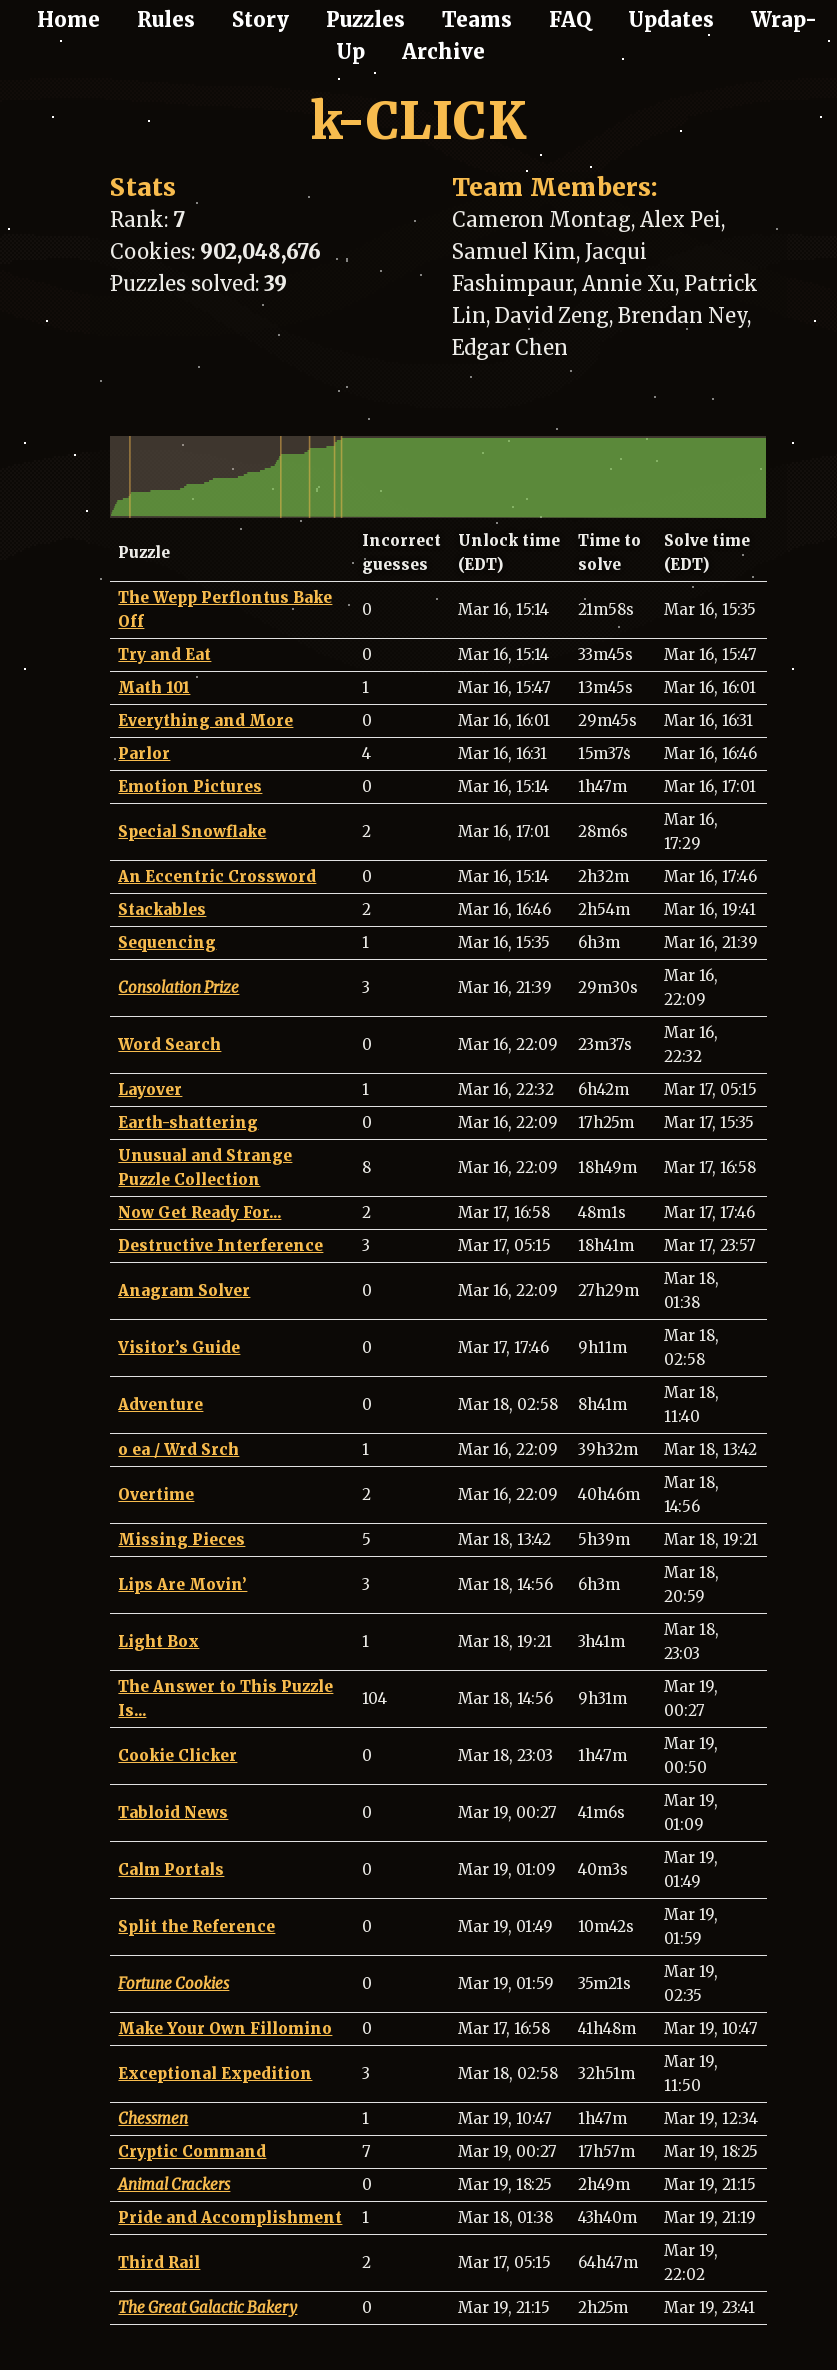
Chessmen (153, 2118)
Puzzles (365, 19)
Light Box (158, 1641)
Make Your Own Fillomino (225, 2028)
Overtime (156, 1494)
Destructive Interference (220, 1245)
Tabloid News (173, 1812)
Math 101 (154, 687)
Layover (150, 1089)
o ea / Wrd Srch (178, 1449)
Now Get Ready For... (199, 1212)
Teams (477, 19)
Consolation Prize (178, 987)
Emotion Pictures (190, 786)
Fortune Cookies (173, 1983)
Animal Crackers (174, 2184)
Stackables (162, 909)
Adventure (160, 1404)
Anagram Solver (184, 1290)
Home (68, 19)
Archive (443, 51)
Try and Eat (164, 654)
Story (260, 19)
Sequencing (167, 942)
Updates (671, 19)
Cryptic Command (192, 2151)
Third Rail (159, 2262)
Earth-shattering (188, 1122)
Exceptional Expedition (215, 2073)
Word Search (169, 1044)
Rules (166, 19)
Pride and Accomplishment (230, 2217)
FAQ (570, 19)
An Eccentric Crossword (217, 876)
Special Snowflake (192, 831)
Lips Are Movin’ (182, 1584)
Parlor (144, 753)
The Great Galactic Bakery (207, 2307)
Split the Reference (196, 1926)
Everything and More (205, 720)
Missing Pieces (181, 1539)
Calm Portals (171, 1869)
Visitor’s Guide (179, 1347)
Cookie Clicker (177, 1755)
